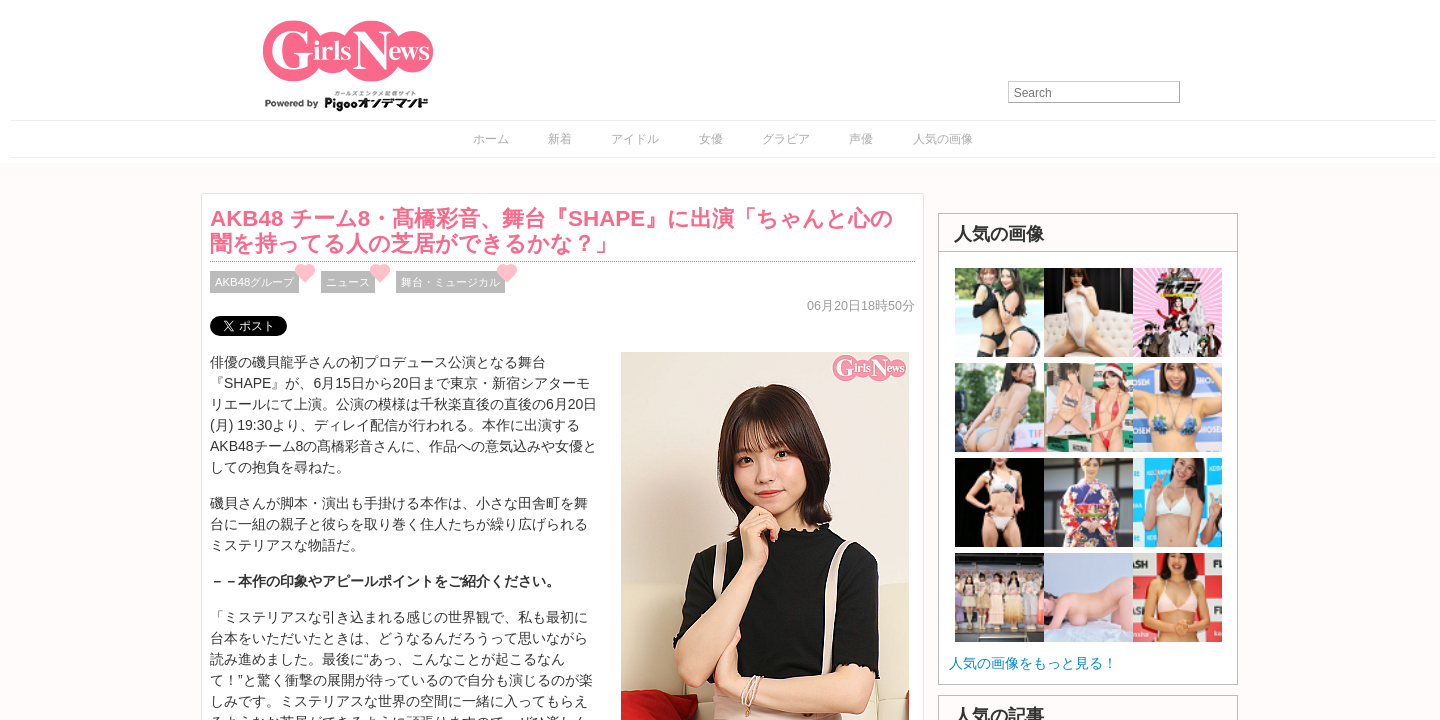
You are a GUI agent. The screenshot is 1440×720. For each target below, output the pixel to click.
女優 (711, 139)
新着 (560, 139)
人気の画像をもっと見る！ (1033, 663)
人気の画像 (943, 139)
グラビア (786, 139)
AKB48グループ (254, 282)
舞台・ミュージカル (450, 282)
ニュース (348, 282)
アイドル (635, 139)
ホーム (491, 139)
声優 (861, 139)
